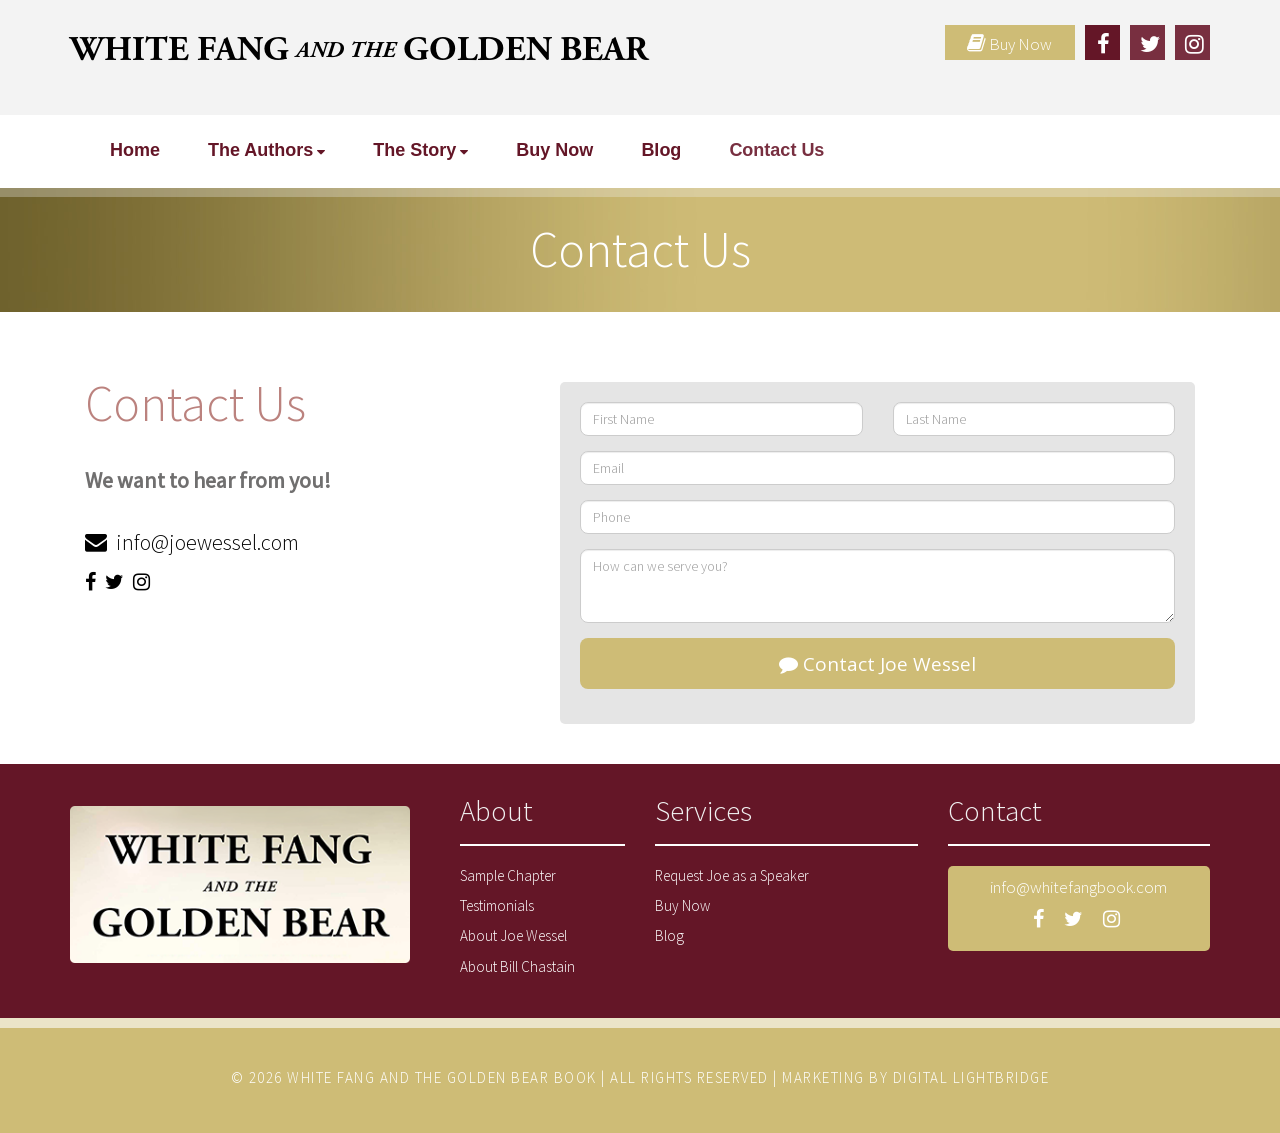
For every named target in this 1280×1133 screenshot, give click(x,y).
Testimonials (497, 905)
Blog (661, 150)
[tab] (542, 821)
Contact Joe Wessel (877, 664)
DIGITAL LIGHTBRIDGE (971, 1077)
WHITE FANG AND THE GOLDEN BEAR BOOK (442, 1077)
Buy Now (554, 150)
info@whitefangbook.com (1078, 887)
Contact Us (776, 150)
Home (135, 150)
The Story (414, 150)
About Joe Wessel (513, 935)
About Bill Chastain (517, 966)
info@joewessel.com (205, 542)
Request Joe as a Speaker (732, 875)
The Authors (260, 150)
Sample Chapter (508, 875)
